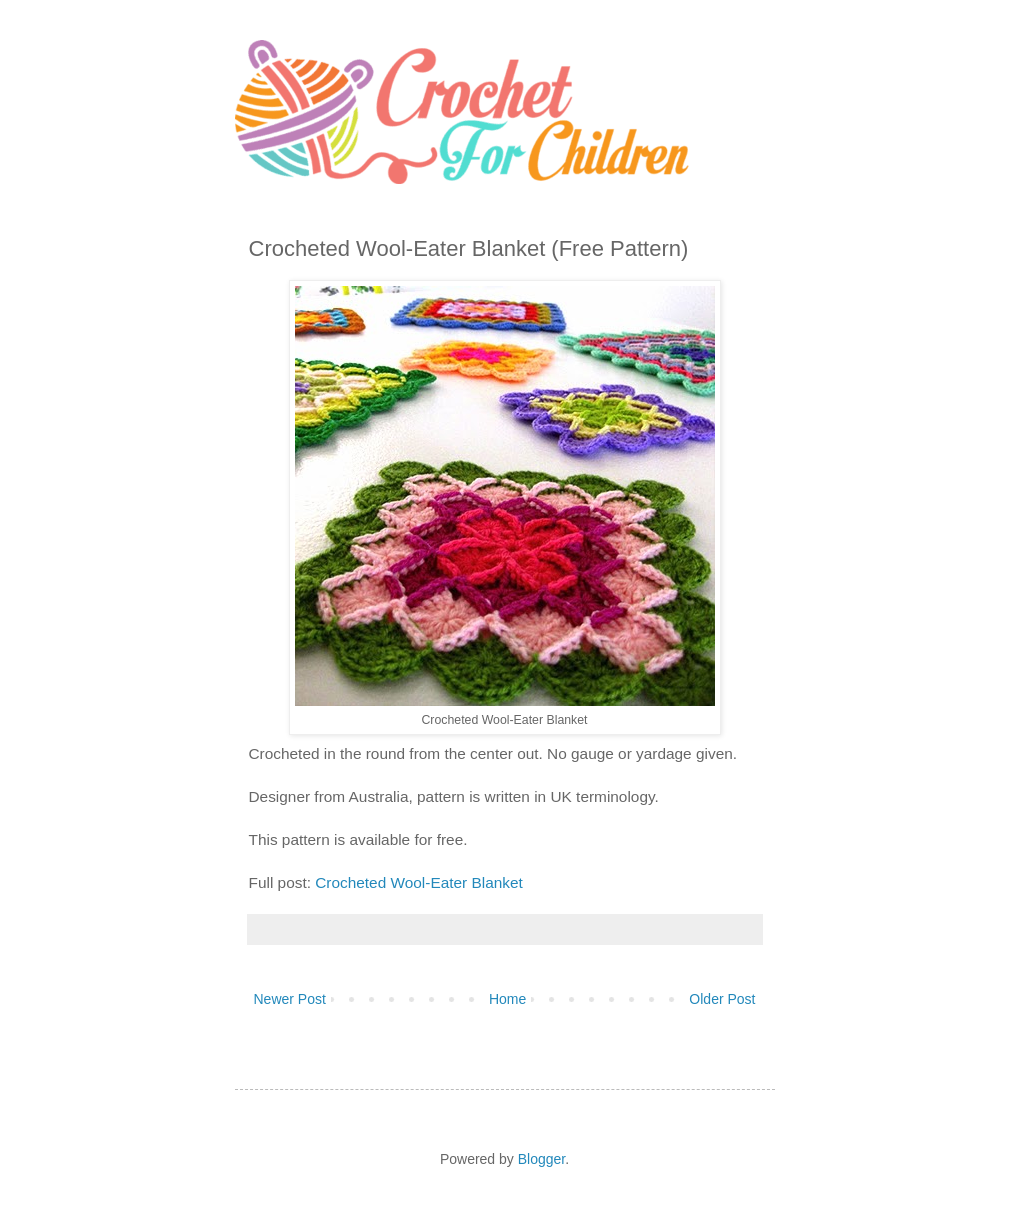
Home (507, 999)
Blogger (541, 1159)
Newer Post (290, 999)
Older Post (722, 999)
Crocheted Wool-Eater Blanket (419, 882)
